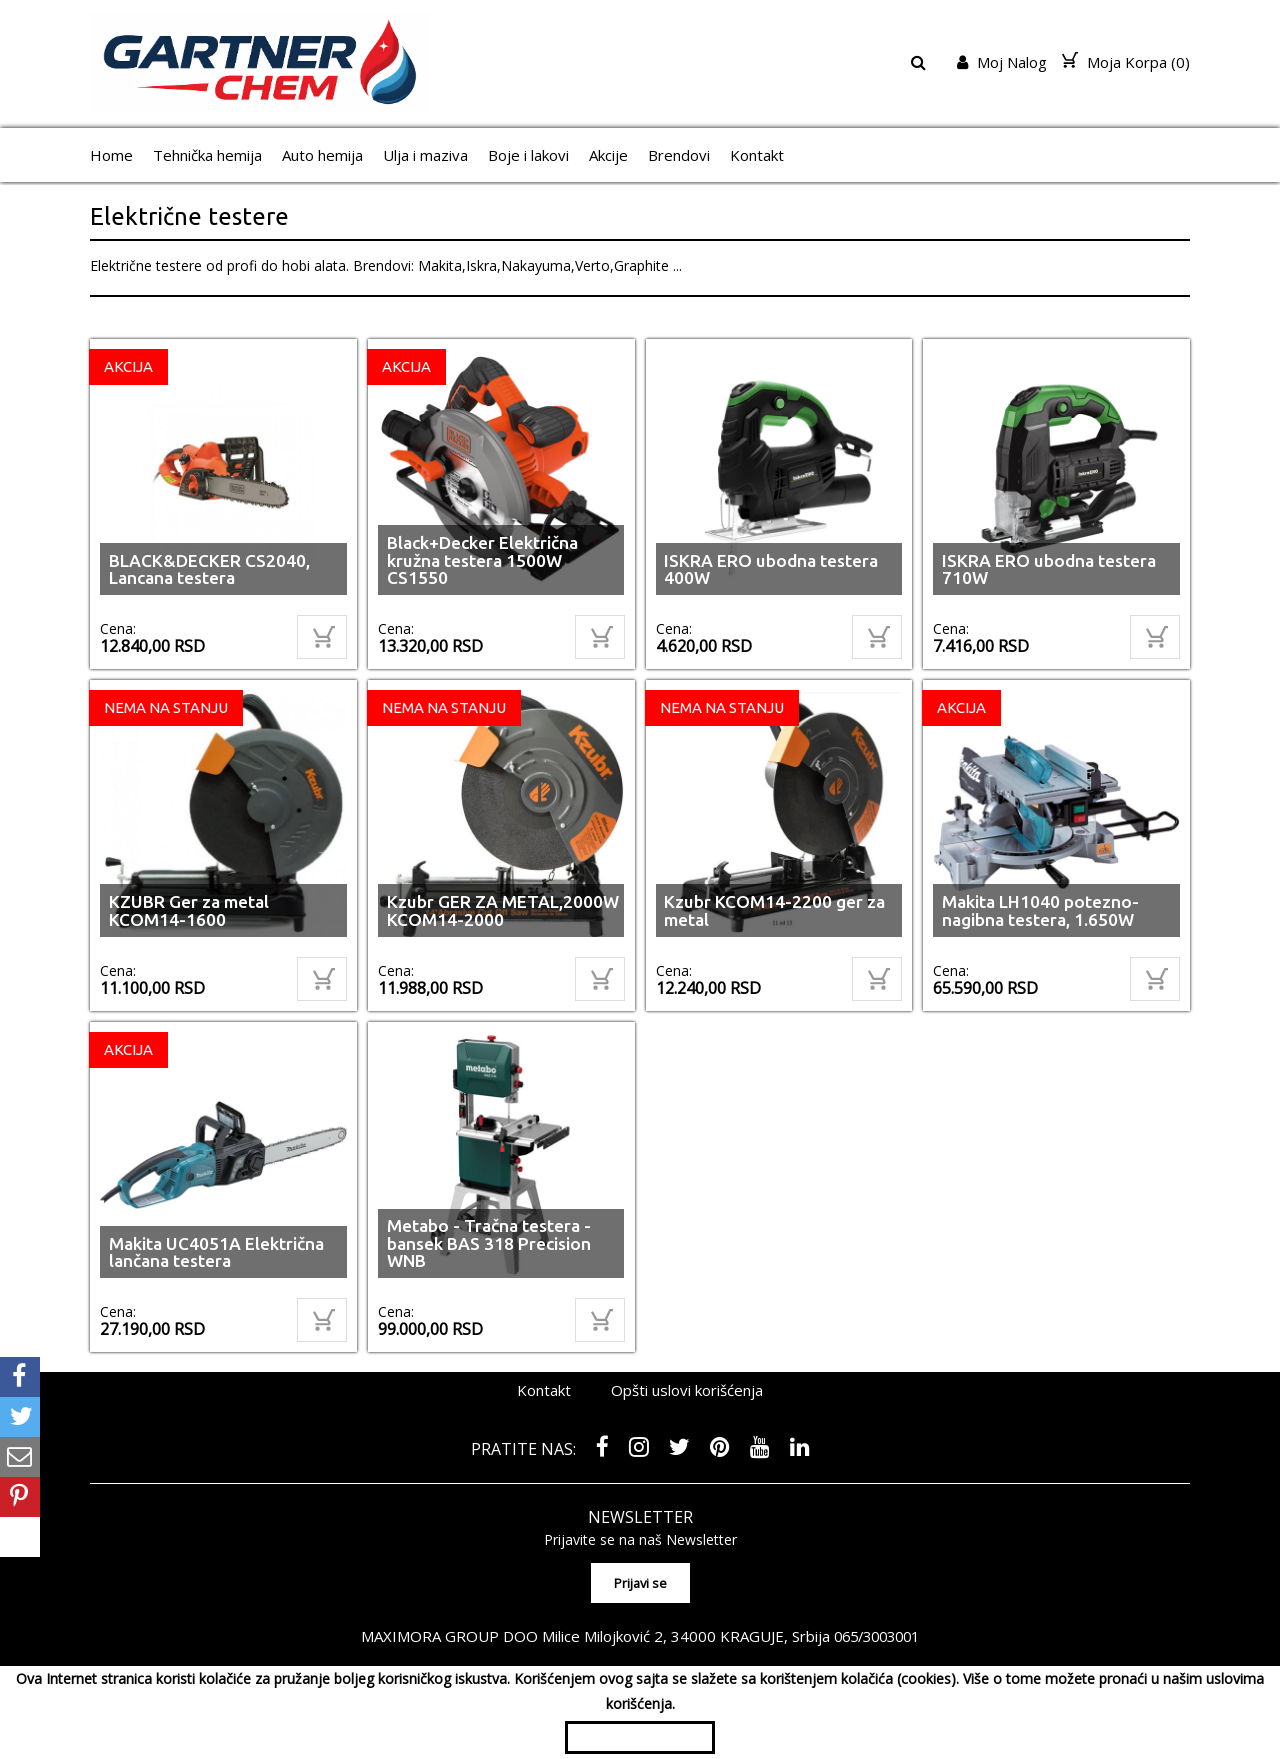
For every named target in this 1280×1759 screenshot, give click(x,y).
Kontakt (757, 155)
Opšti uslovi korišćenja (687, 1390)
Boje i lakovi (528, 155)
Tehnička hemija (207, 155)
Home (111, 155)
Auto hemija (322, 155)
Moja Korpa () (1126, 62)
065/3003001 (877, 1631)
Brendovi (679, 155)
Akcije (608, 155)
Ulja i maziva (425, 155)
